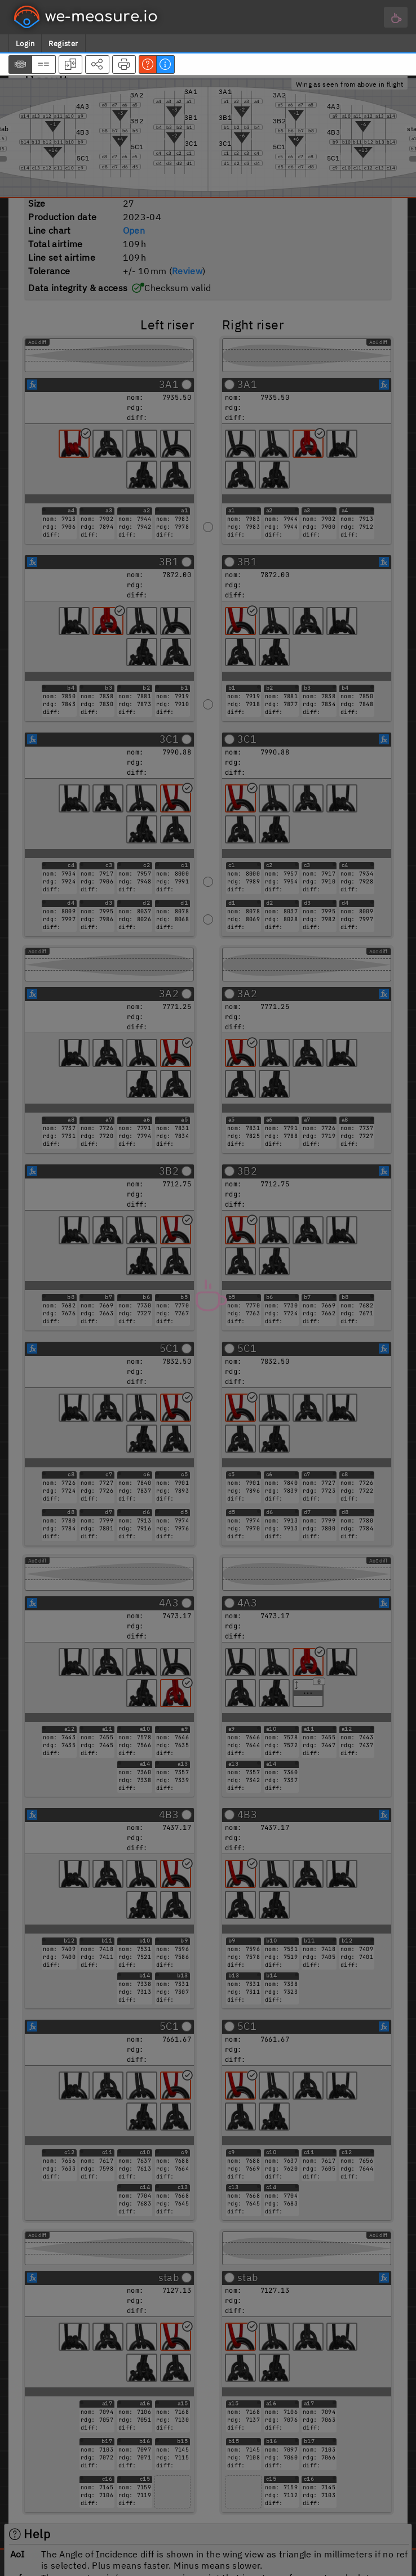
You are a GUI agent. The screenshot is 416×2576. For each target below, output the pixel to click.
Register (63, 43)
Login (25, 43)
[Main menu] (396, 17)
